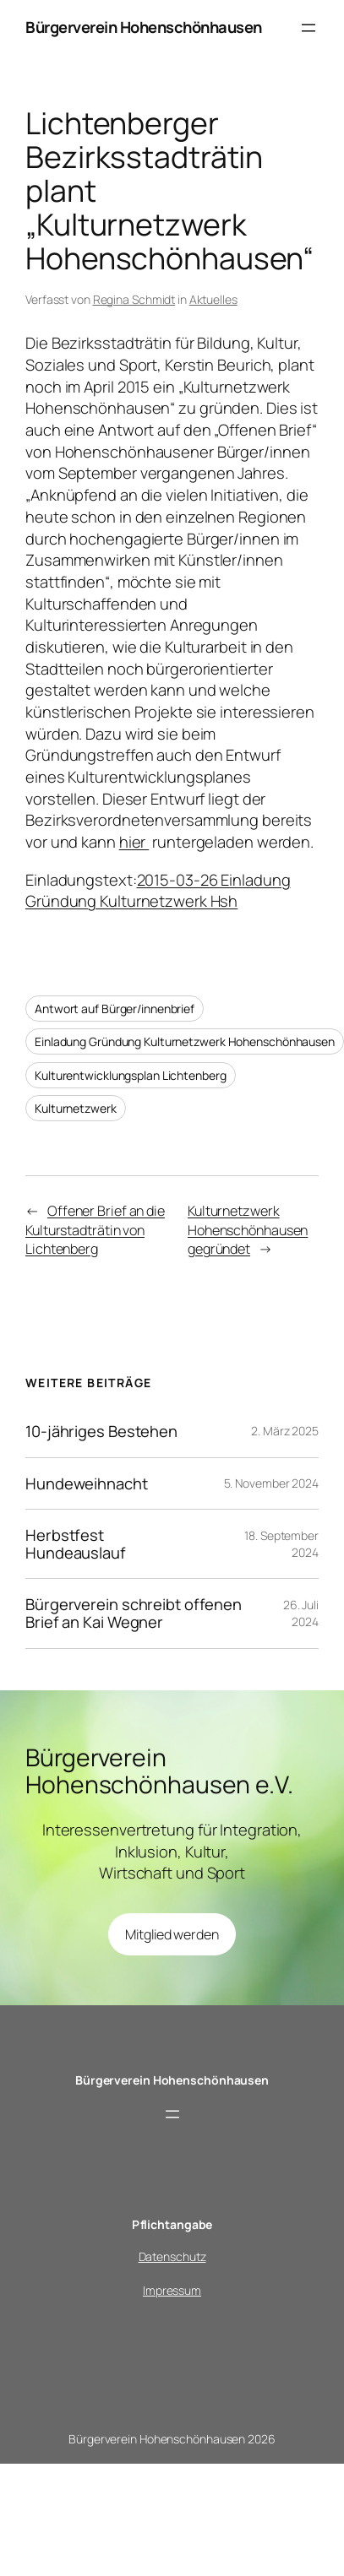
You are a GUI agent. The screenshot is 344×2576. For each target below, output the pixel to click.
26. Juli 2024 (301, 1613)
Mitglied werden (172, 1934)
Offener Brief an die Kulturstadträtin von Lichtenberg (95, 1229)
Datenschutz (172, 2256)
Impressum (172, 2290)
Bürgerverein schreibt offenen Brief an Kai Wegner (133, 1613)
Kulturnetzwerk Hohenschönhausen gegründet (248, 1229)
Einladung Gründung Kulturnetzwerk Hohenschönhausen (185, 1041)
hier (134, 842)
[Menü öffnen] (308, 28)
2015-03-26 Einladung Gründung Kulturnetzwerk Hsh (158, 891)
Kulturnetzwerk (76, 1108)
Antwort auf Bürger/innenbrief (114, 1009)
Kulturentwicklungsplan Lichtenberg (131, 1075)
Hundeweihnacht (86, 1484)
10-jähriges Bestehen (101, 1431)
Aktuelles (213, 299)
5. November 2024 (271, 1483)
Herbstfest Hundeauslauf (75, 1544)
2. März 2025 (285, 1431)
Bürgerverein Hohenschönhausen (143, 27)
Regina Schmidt (134, 299)
